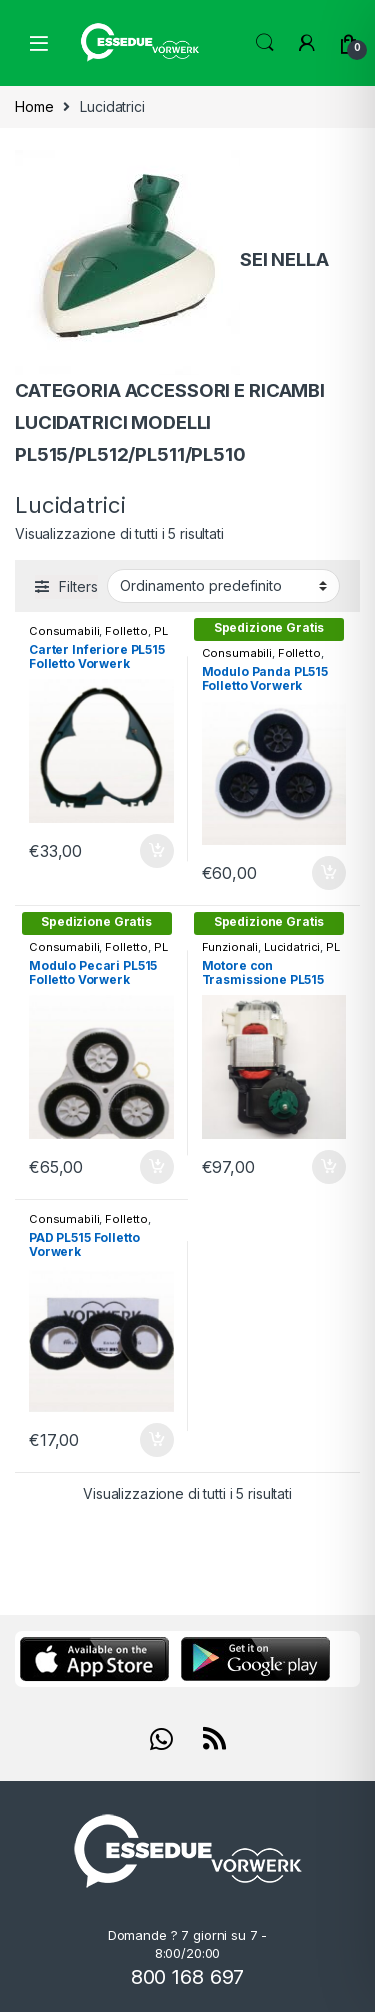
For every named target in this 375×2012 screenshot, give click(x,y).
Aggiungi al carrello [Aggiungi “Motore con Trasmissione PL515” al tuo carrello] (329, 1167)
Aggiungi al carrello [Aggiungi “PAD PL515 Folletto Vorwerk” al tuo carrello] (157, 1440)
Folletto (126, 631)
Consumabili (64, 631)
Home (34, 106)
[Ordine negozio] (223, 586)
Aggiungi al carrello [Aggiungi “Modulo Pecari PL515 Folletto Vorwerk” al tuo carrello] (157, 1167)
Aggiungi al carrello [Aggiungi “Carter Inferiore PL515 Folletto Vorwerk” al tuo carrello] (157, 851)
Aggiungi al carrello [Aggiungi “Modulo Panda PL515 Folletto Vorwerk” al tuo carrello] (329, 873)
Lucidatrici (292, 947)
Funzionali (230, 947)
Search (265, 43)
